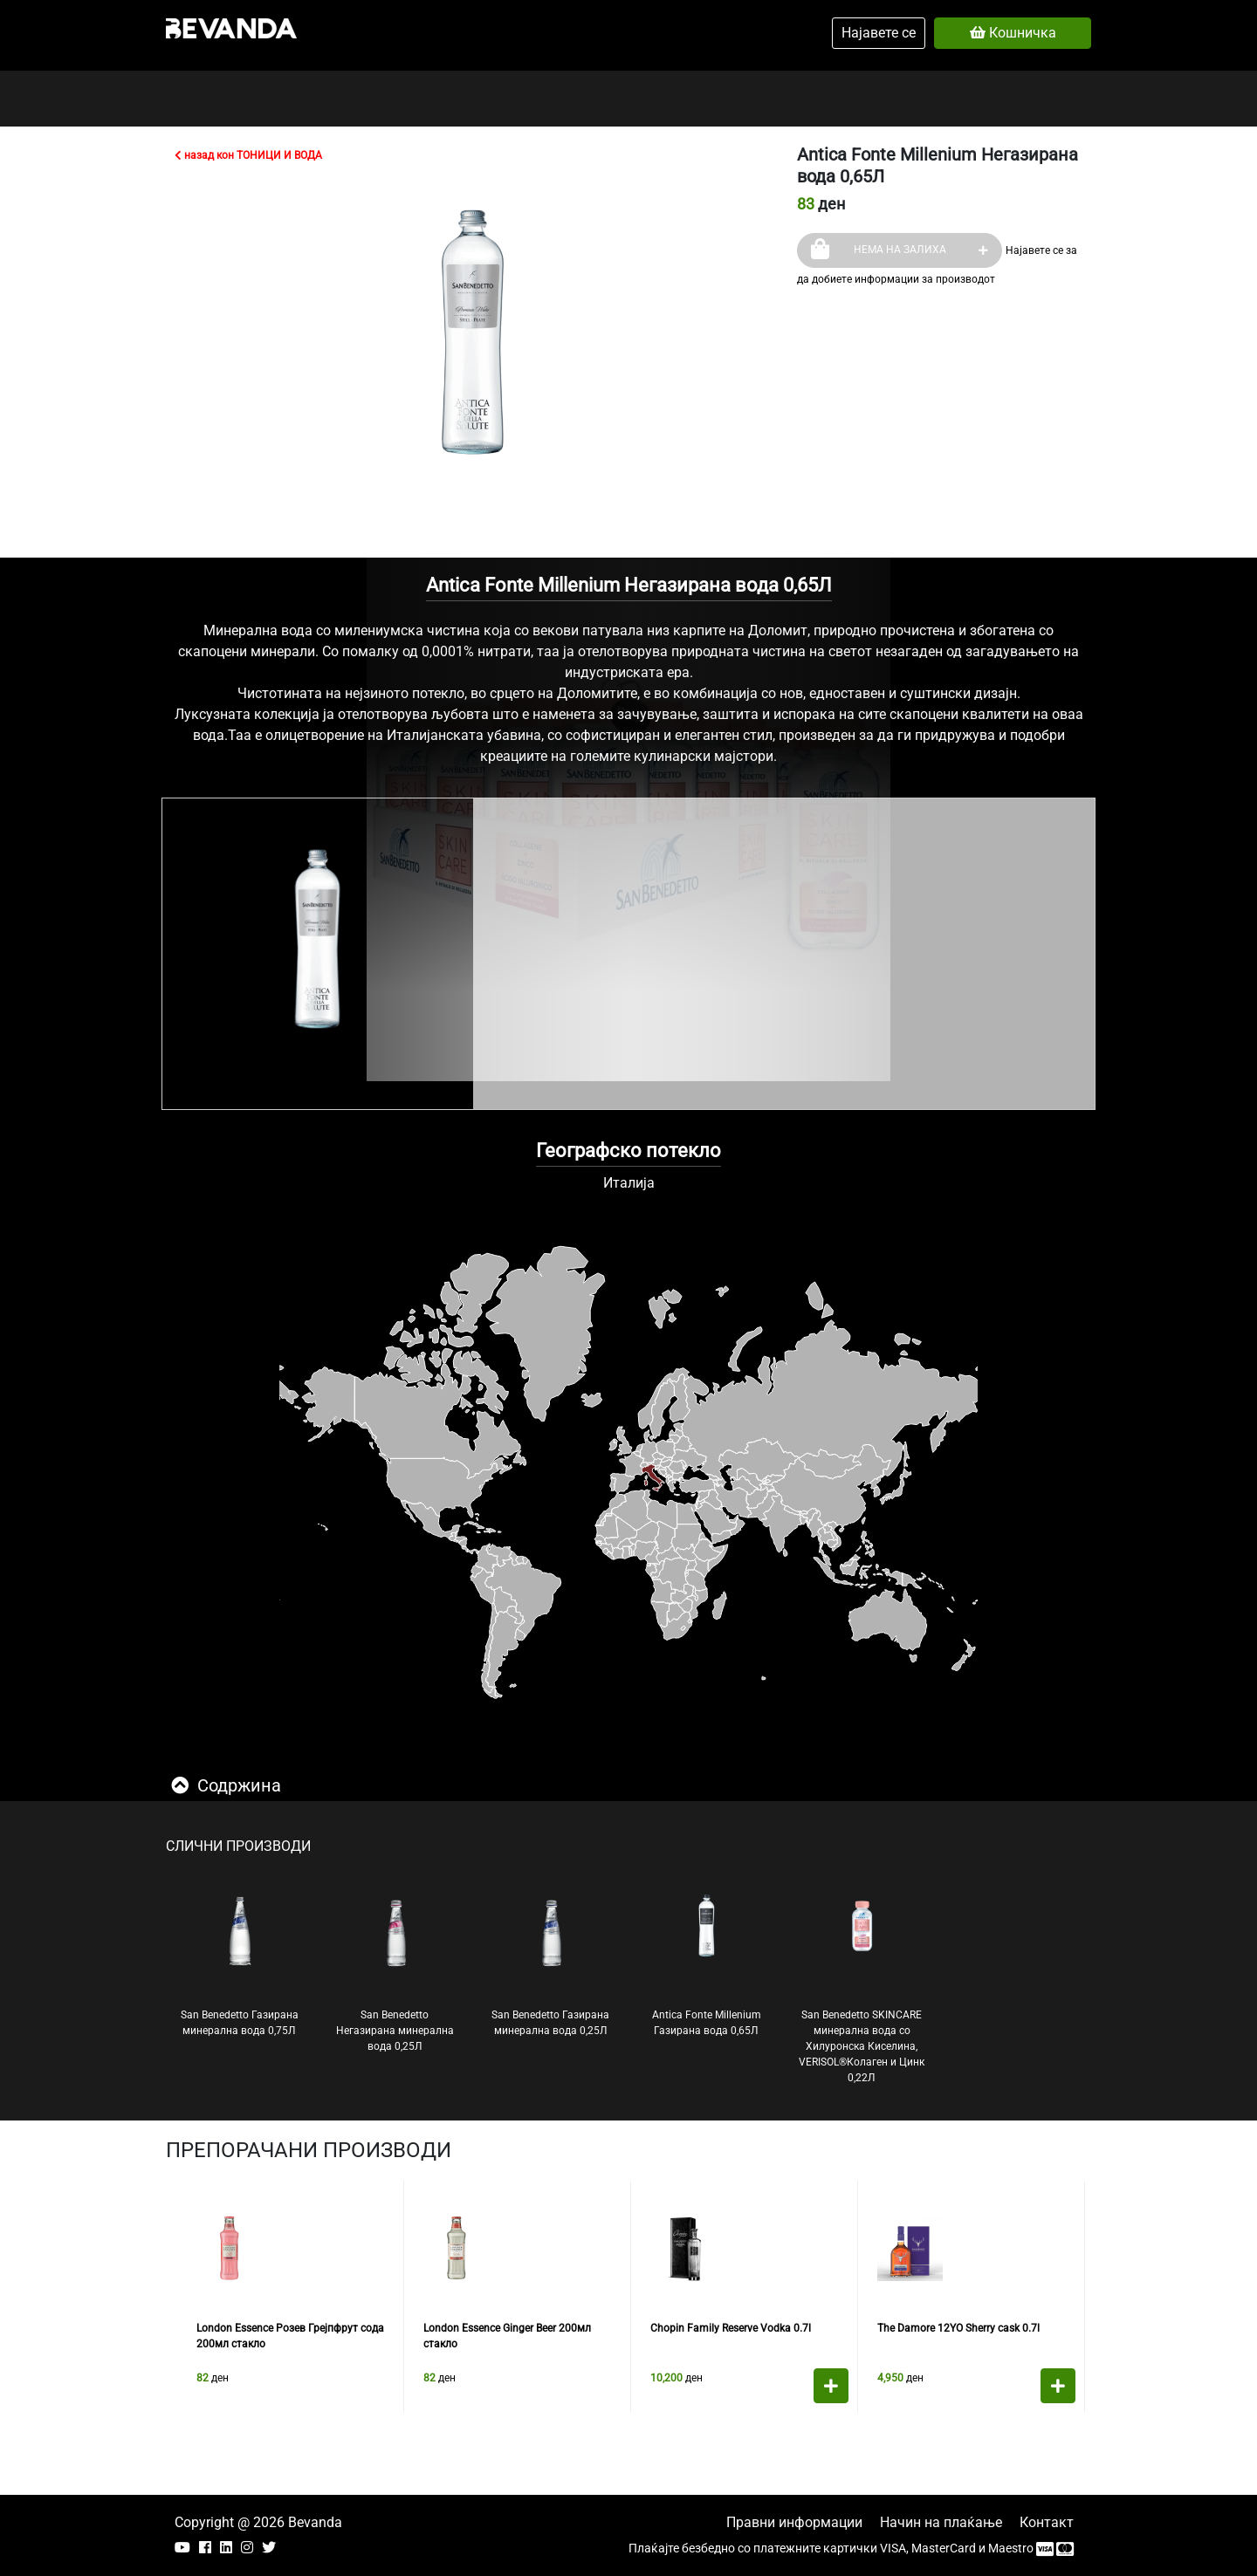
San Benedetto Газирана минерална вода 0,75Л (240, 1964)
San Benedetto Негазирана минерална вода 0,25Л (395, 1972)
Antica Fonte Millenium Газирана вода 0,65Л (706, 1964)
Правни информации (794, 2522)
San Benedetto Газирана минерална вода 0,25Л (550, 1964)
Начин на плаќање (941, 2522)
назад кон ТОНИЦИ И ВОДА (248, 155)
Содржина (226, 1785)
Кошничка (1013, 32)
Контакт (1047, 2522)
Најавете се (878, 32)
